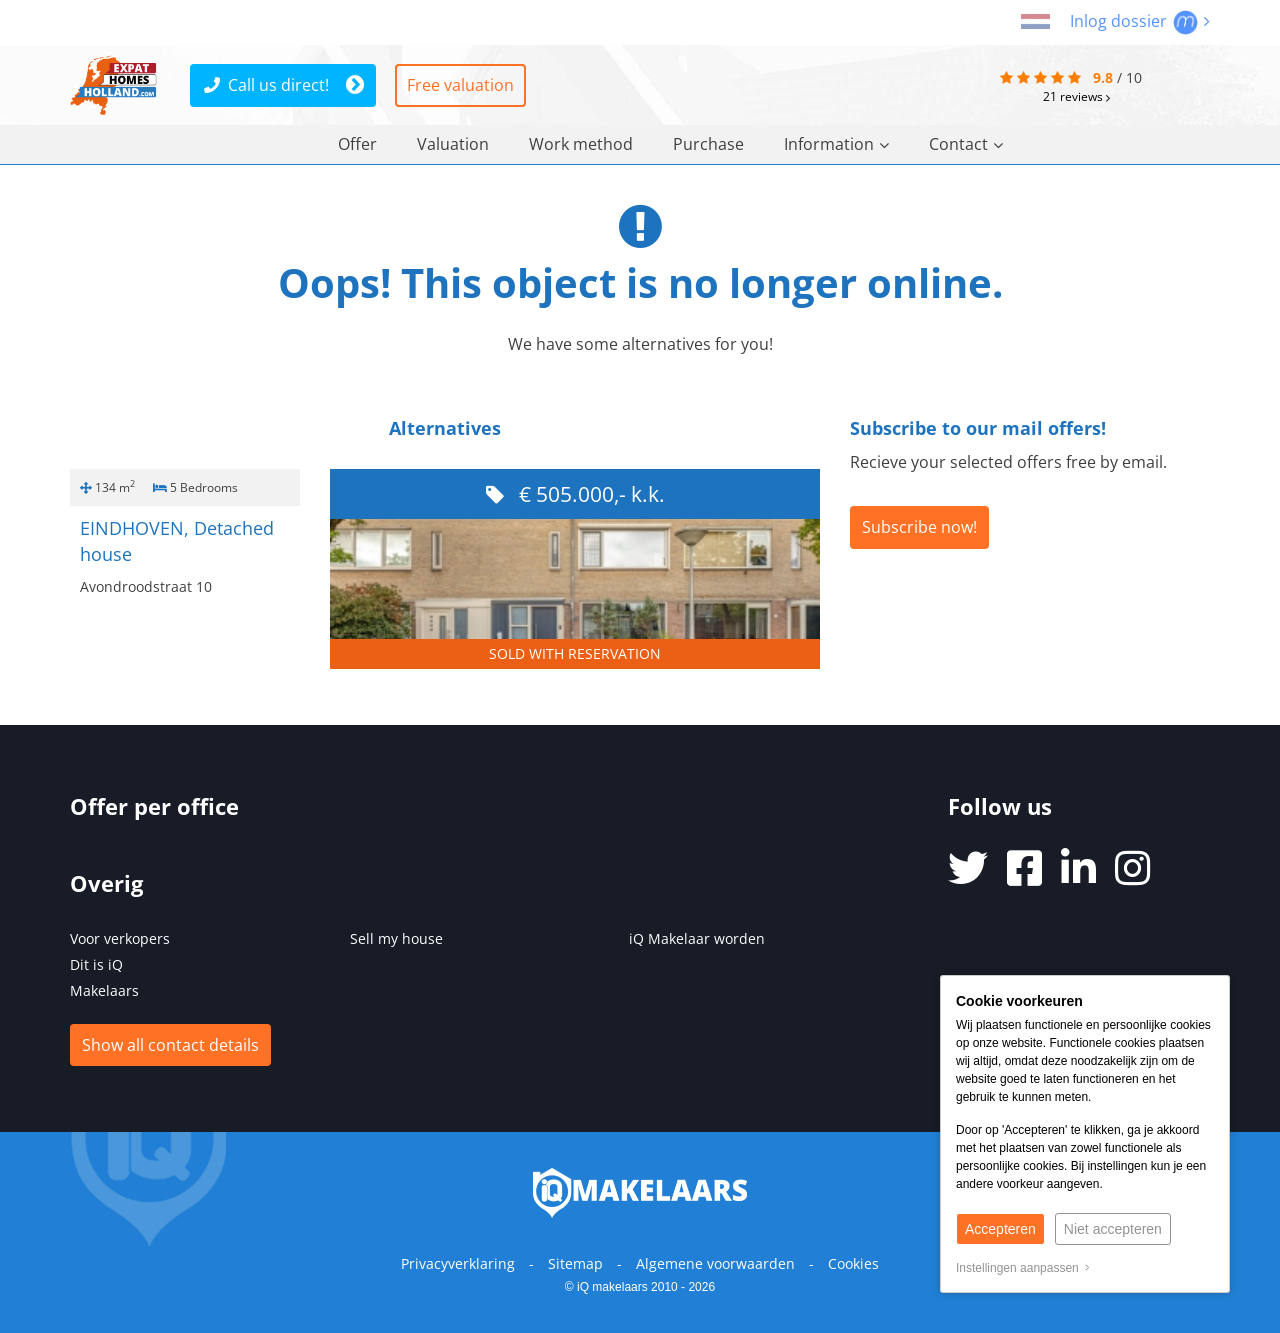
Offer (357, 144)
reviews (1076, 96)
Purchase (708, 144)
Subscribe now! (919, 527)
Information (836, 144)
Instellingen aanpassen (1023, 1268)
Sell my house (396, 938)
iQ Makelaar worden (697, 938)
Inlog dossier (1140, 21)
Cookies (853, 1263)
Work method (581, 144)
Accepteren (1000, 1229)
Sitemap (575, 1263)
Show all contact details (170, 1045)
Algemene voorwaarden (715, 1263)
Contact (966, 144)
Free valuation (460, 85)
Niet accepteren (1113, 1229)
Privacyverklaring (458, 1263)
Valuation (453, 144)
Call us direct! (266, 85)
